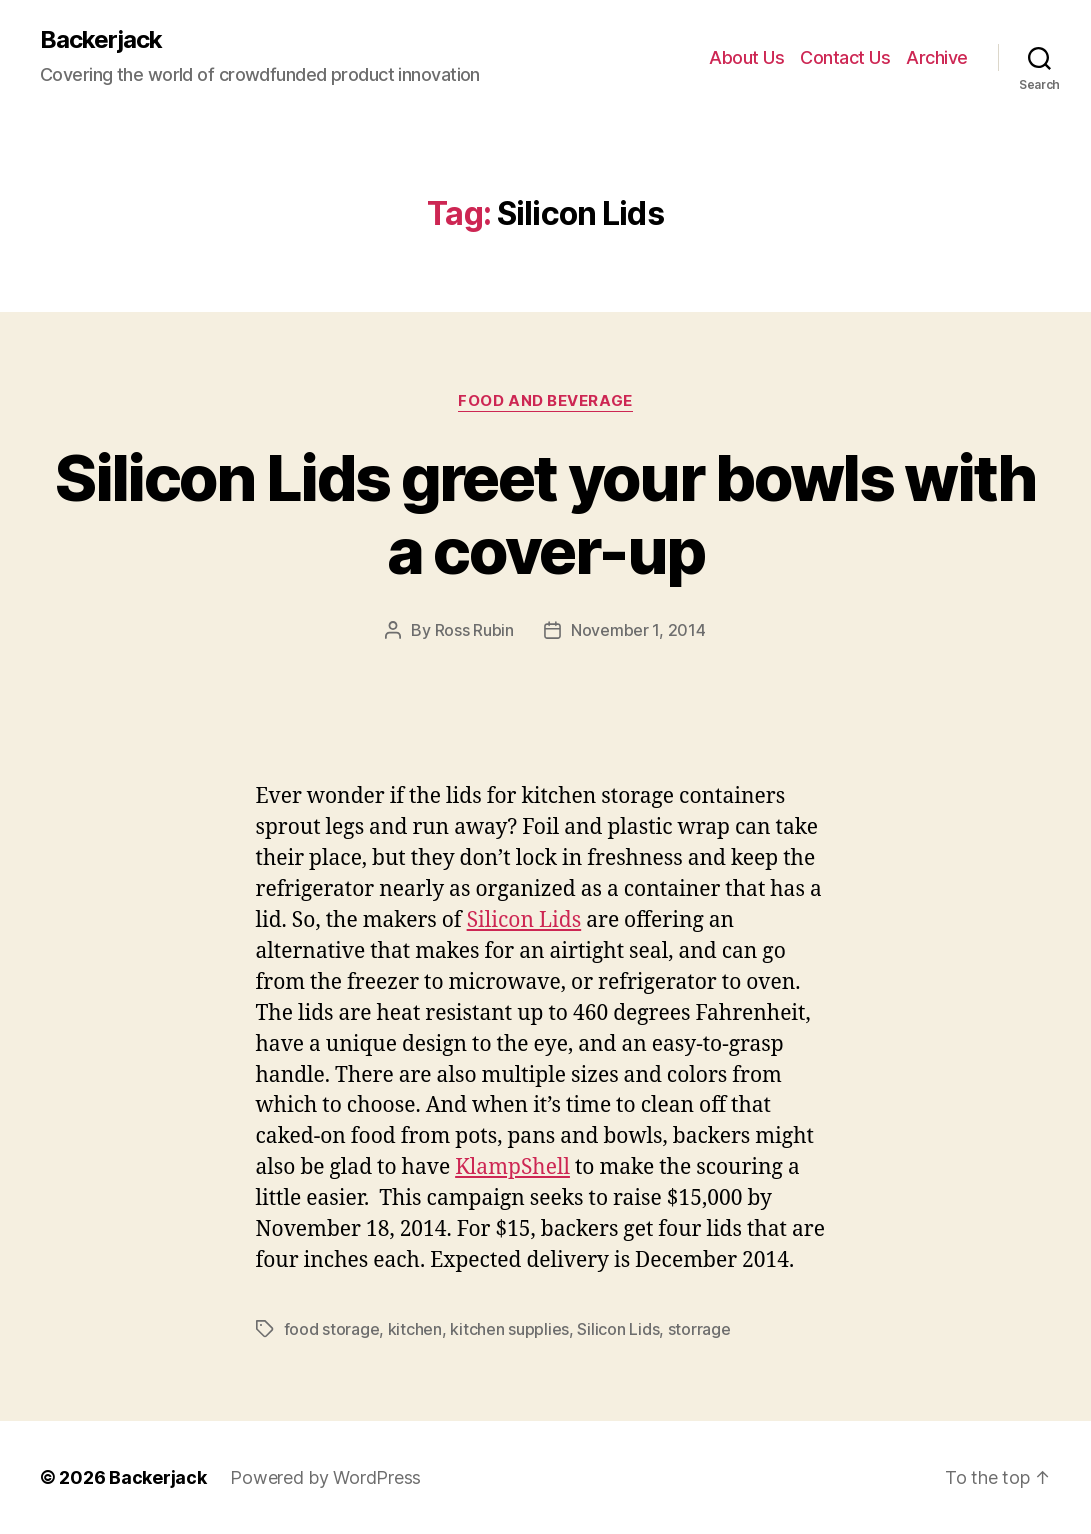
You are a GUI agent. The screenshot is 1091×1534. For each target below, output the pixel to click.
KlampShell (512, 1167)
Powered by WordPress (325, 1477)
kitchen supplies (509, 1329)
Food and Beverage (545, 401)
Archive (937, 57)
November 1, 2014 (638, 630)
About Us (746, 57)
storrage (699, 1329)
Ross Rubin (474, 630)
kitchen (415, 1329)
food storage (332, 1329)
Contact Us (845, 57)
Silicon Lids (524, 920)
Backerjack (101, 40)
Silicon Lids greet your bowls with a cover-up (545, 514)
